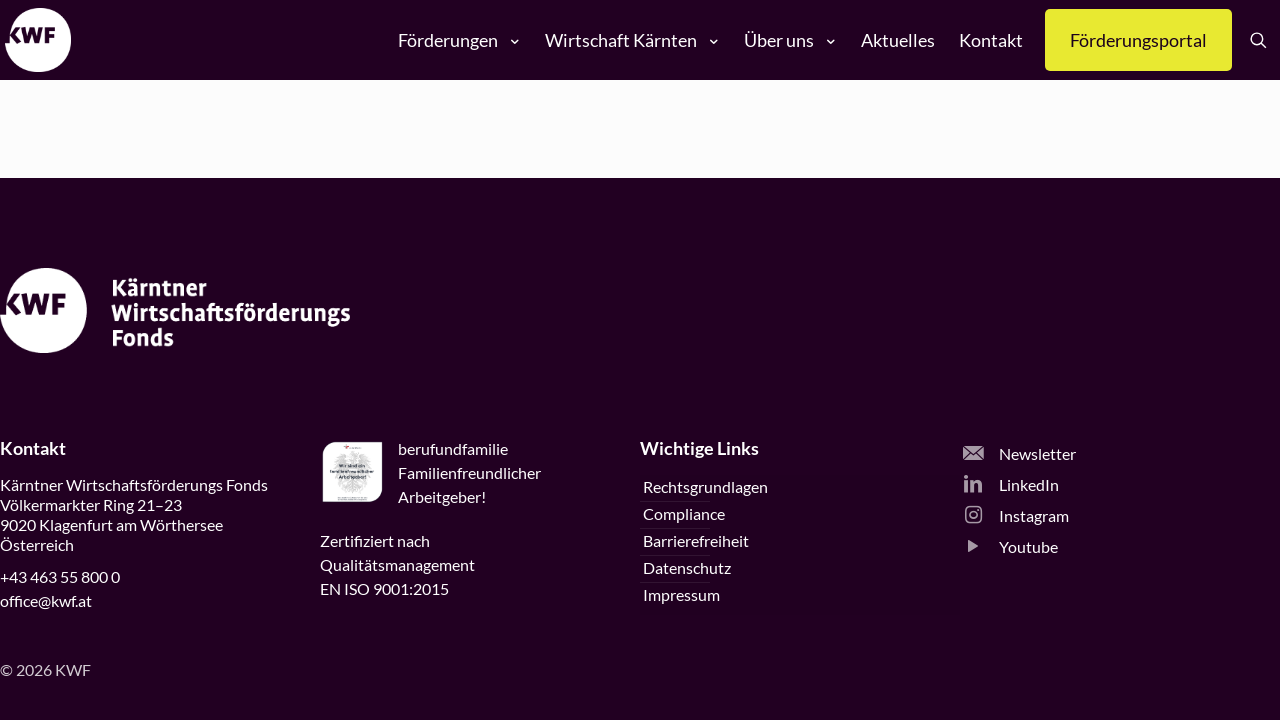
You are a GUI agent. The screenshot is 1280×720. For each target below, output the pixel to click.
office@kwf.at (46, 600)
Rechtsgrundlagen (705, 486)
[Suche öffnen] (1262, 40)
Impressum (681, 594)
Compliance (684, 513)
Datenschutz (687, 567)
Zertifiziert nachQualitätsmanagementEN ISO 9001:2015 (397, 564)
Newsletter (1019, 453)
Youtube (1010, 546)
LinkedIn (1011, 484)
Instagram (1016, 515)
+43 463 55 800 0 (60, 576)
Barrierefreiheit (696, 540)
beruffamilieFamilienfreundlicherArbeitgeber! (469, 472)
